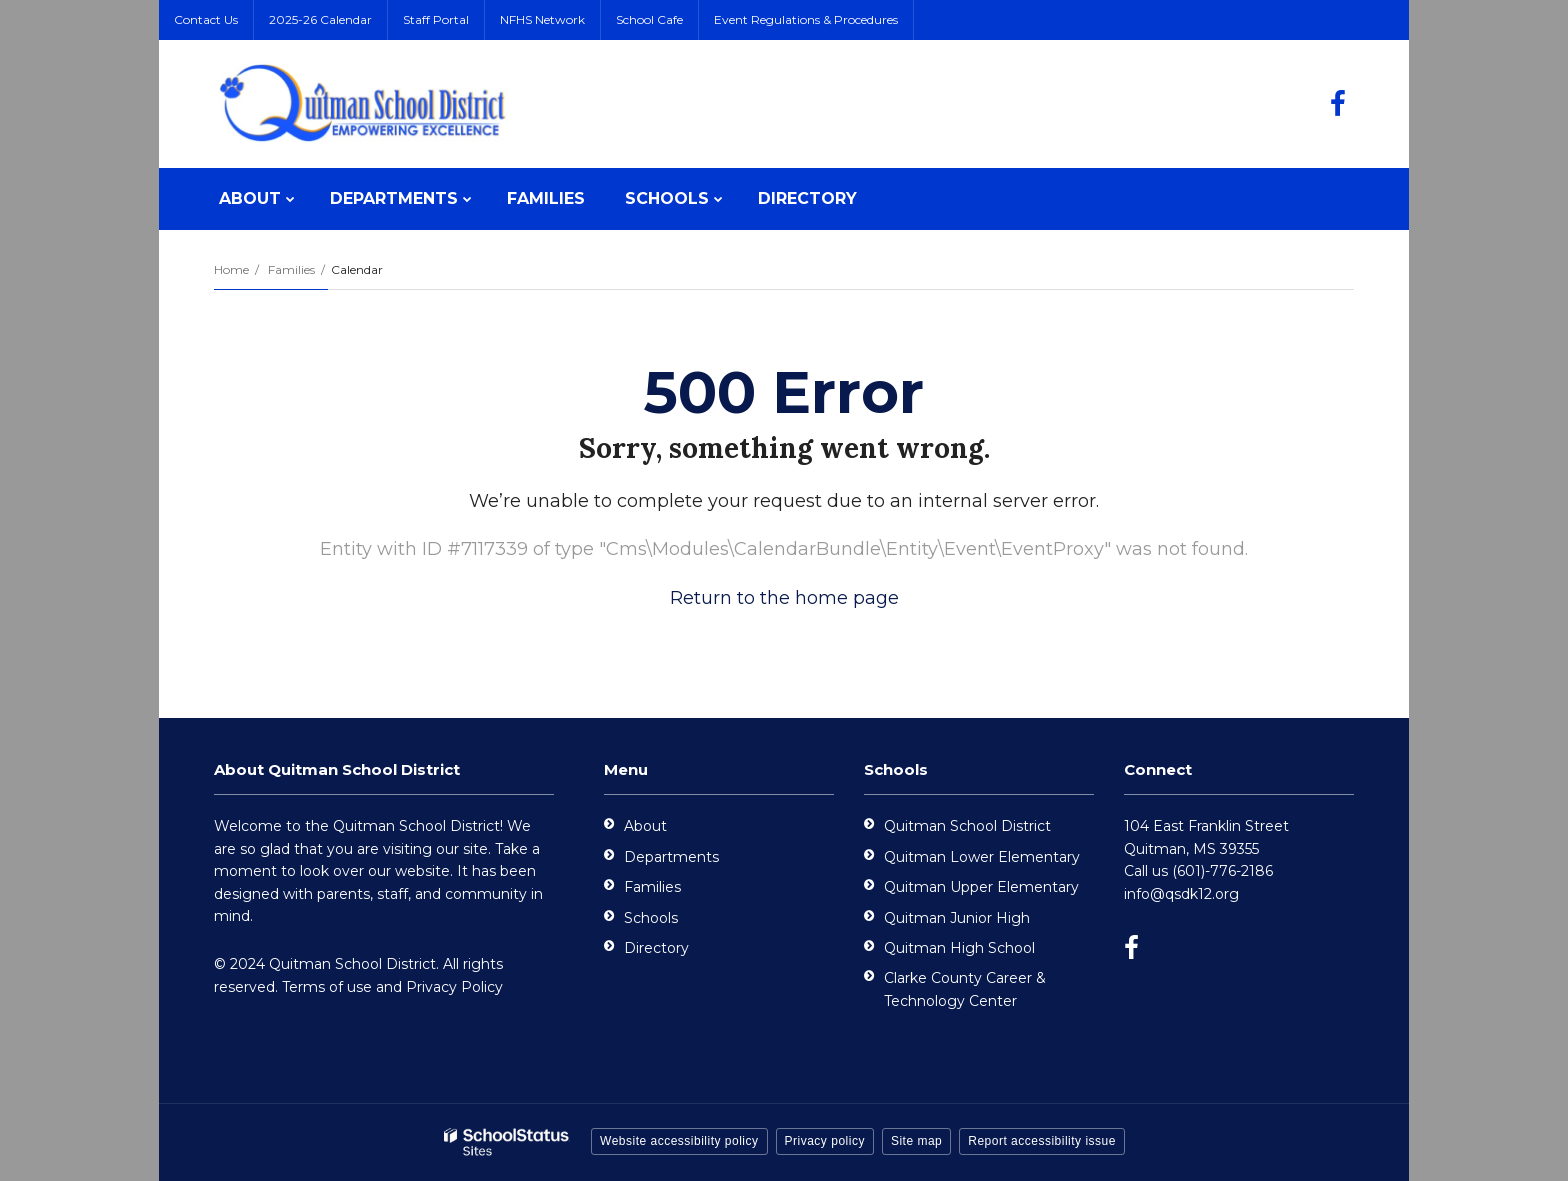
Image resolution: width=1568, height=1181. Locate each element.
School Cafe (649, 19)
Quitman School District (967, 826)
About (645, 826)
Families (291, 269)
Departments (671, 857)
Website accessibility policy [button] (679, 1141)
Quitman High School (959, 948)
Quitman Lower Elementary (982, 857)
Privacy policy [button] (825, 1141)
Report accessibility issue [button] (1042, 1141)
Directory (656, 948)
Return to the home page (784, 598)
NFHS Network (542, 19)
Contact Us (206, 19)
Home (231, 269)
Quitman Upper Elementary (981, 887)
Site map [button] (916, 1141)
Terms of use (327, 987)
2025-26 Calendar (320, 19)
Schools (651, 918)
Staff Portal (436, 19)
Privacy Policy (454, 987)
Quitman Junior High (957, 918)
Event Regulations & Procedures (806, 19)
